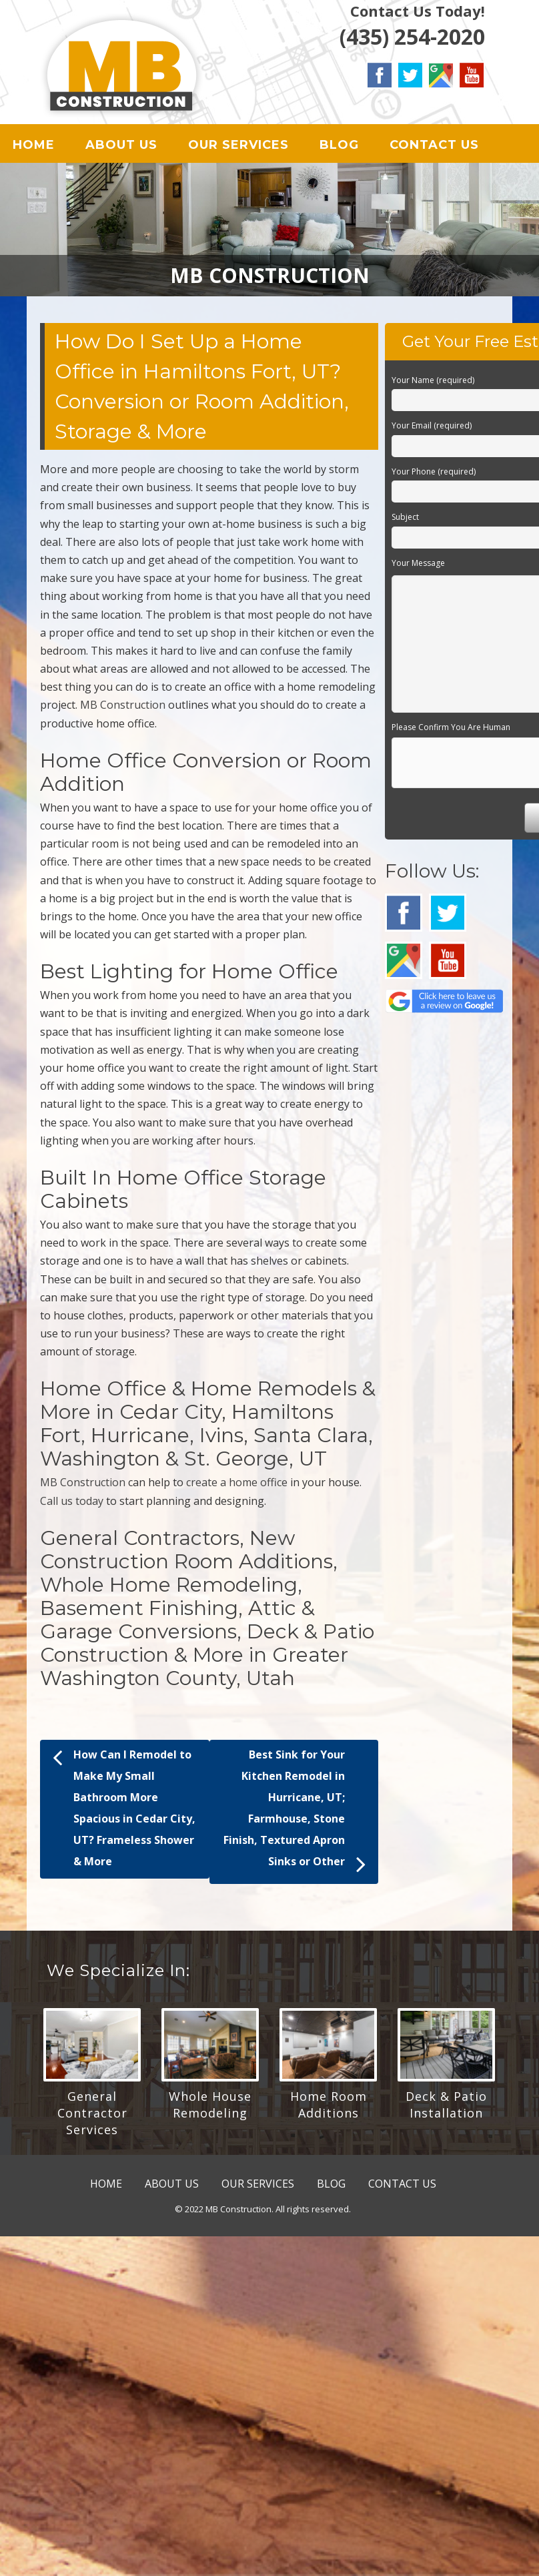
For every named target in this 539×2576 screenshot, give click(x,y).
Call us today (71, 1505)
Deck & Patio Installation (446, 2109)
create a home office (237, 1487)
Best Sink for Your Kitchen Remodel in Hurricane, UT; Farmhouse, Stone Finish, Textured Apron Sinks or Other (294, 1817)
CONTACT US (434, 146)
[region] (269, 234)
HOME (34, 146)
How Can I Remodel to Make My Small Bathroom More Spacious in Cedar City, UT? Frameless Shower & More (124, 1810)
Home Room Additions (328, 2109)
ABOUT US (121, 146)
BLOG (339, 146)
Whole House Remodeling (210, 2109)
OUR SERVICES (238, 146)
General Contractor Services (92, 2117)
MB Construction (122, 709)
